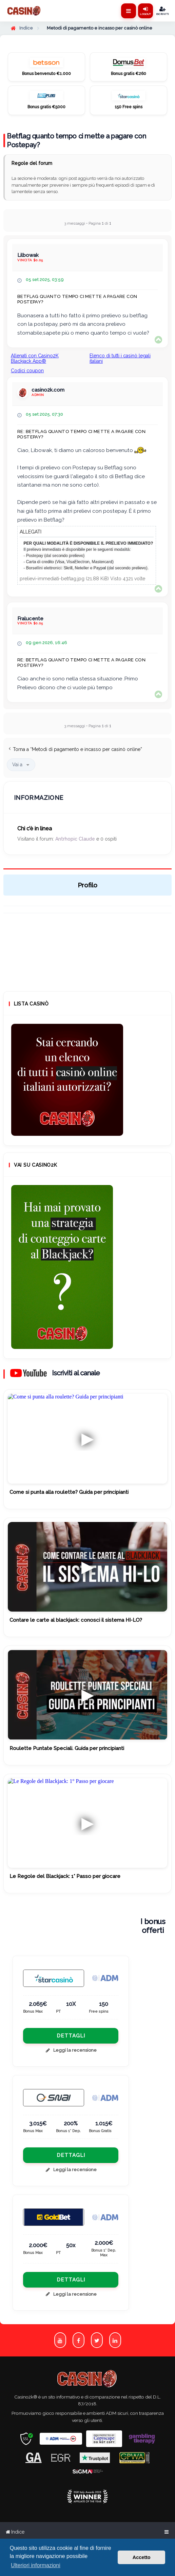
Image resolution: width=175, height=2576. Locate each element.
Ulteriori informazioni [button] (35, 2565)
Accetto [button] (142, 2557)
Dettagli (71, 2036)
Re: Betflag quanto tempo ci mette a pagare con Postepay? (81, 434)
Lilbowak (28, 255)
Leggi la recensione (71, 2050)
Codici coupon (27, 370)
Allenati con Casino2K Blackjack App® (35, 358)
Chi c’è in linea (34, 828)
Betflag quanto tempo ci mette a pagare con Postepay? (76, 140)
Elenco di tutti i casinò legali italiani (120, 358)
